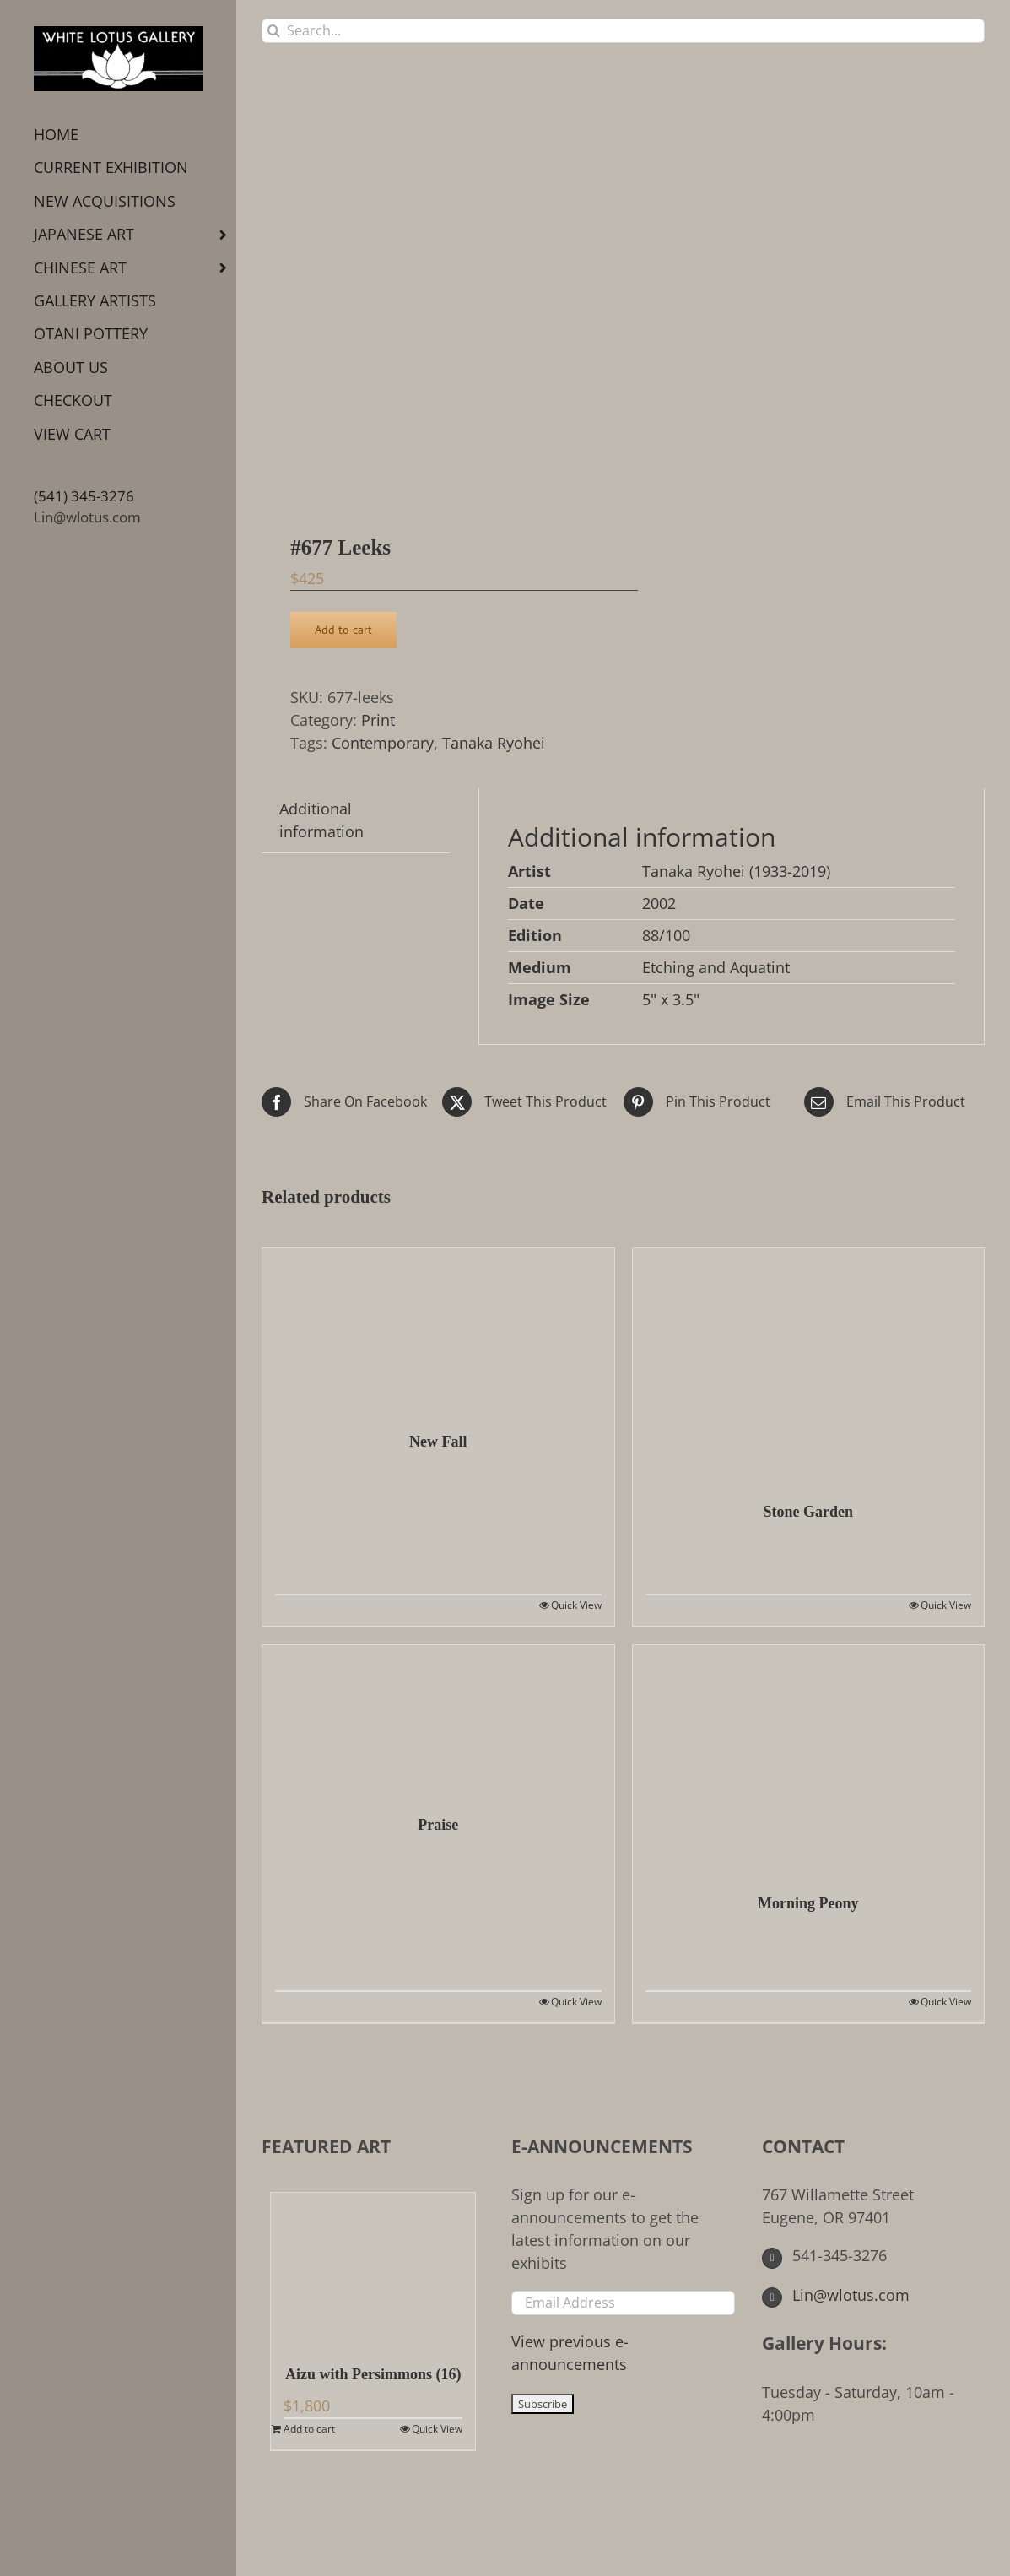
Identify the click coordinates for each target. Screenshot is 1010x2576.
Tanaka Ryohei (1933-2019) (736, 871)
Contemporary (383, 743)
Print (378, 720)
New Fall (438, 1441)
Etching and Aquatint (716, 967)
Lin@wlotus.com (87, 517)
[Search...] (623, 31)
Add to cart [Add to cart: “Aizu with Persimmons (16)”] (309, 2429)
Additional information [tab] (321, 820)
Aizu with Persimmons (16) (373, 2374)
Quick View (576, 1605)
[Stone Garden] (809, 1366)
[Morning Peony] (809, 1760)
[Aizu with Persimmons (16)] (373, 2269)
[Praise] (438, 1721)
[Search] (274, 31)
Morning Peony (808, 1903)
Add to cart (343, 629)
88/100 (666, 935)
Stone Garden (808, 1511)
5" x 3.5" (670, 999)
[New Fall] (438, 1331)
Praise (438, 1824)
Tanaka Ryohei (493, 743)
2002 (659, 903)
